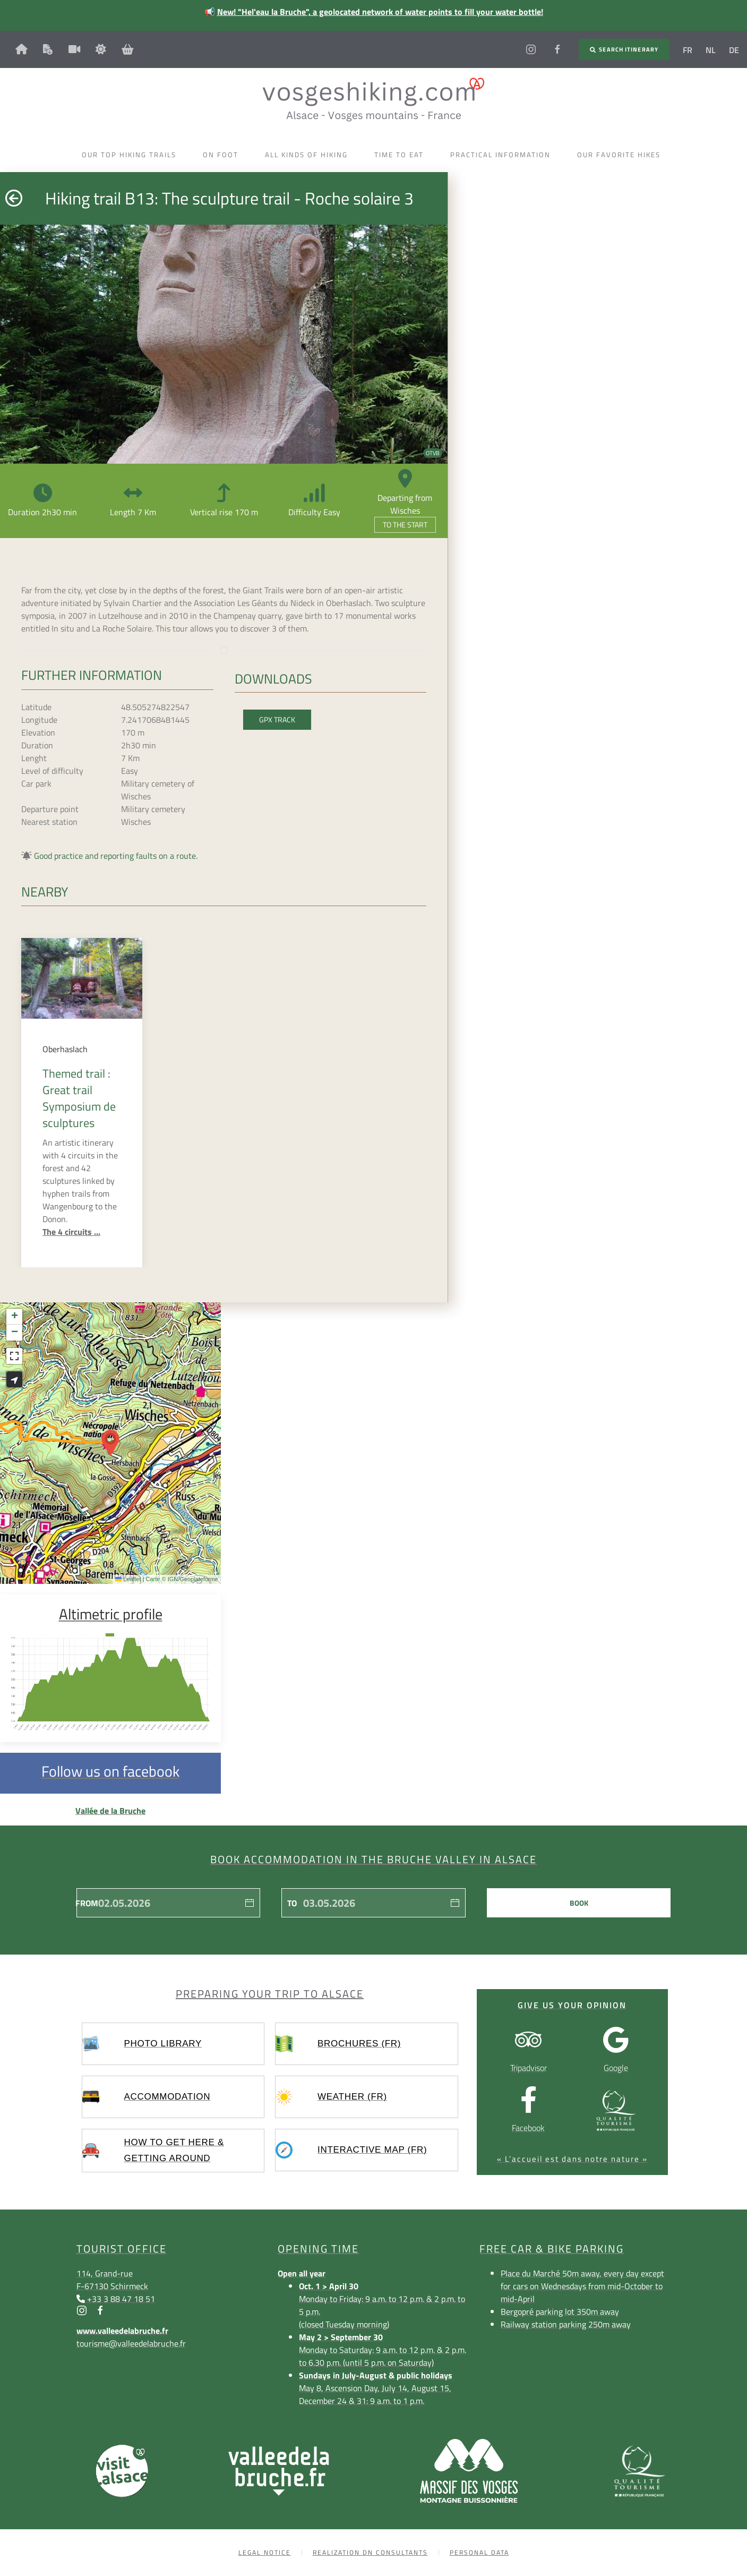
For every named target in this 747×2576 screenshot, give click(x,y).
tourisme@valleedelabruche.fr (131, 2343)
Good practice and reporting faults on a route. (116, 855)
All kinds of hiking (309, 154)
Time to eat (401, 154)
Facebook (528, 2127)
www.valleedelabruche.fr (122, 2330)
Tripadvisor (528, 2067)
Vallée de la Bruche (110, 1810)
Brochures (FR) (359, 2043)
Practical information (503, 154)
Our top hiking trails (132, 154)
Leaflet (128, 1579)
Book (579, 1902)
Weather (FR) (352, 2097)
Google (616, 2067)
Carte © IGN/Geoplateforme (182, 1579)
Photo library (163, 2043)
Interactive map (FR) (372, 2150)
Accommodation (167, 2097)
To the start (405, 524)
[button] (110, 1443)
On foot (223, 154)
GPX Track (277, 719)
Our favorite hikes (621, 154)
